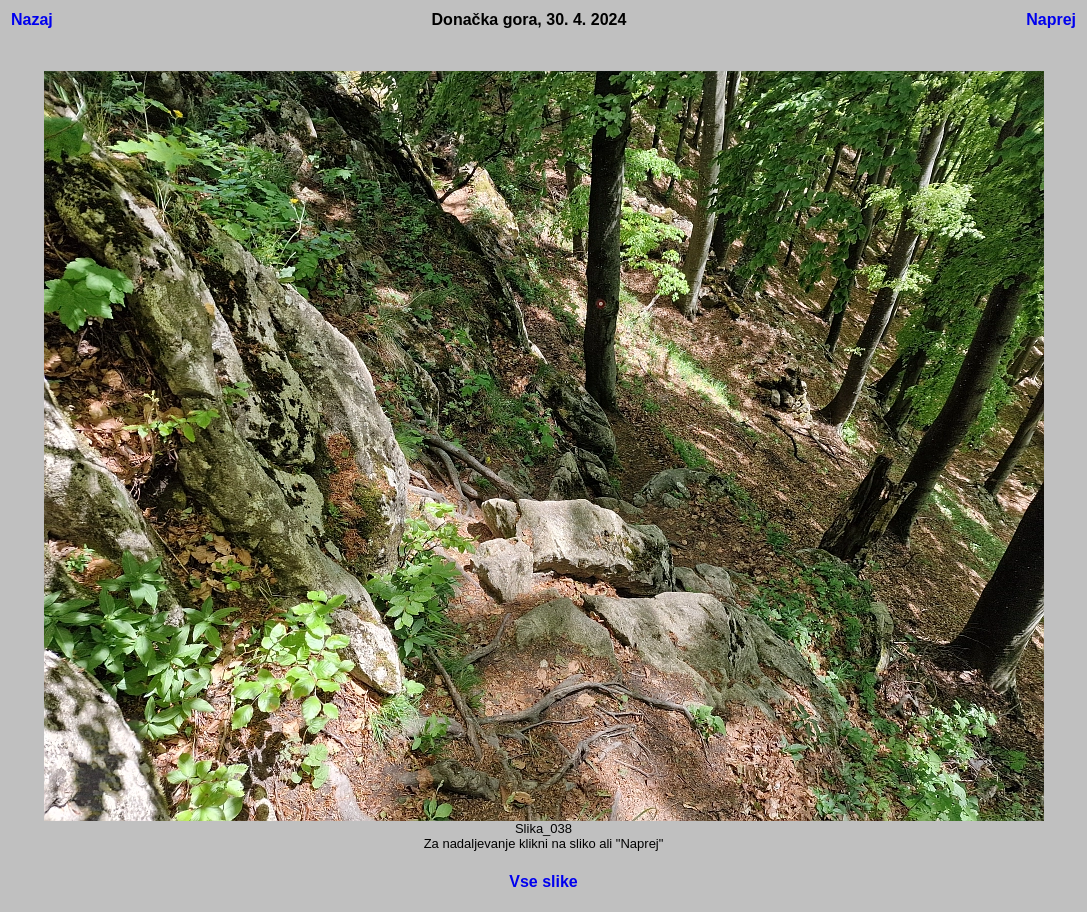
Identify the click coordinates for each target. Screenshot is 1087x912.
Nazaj (32, 19)
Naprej (1051, 19)
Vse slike (543, 881)
